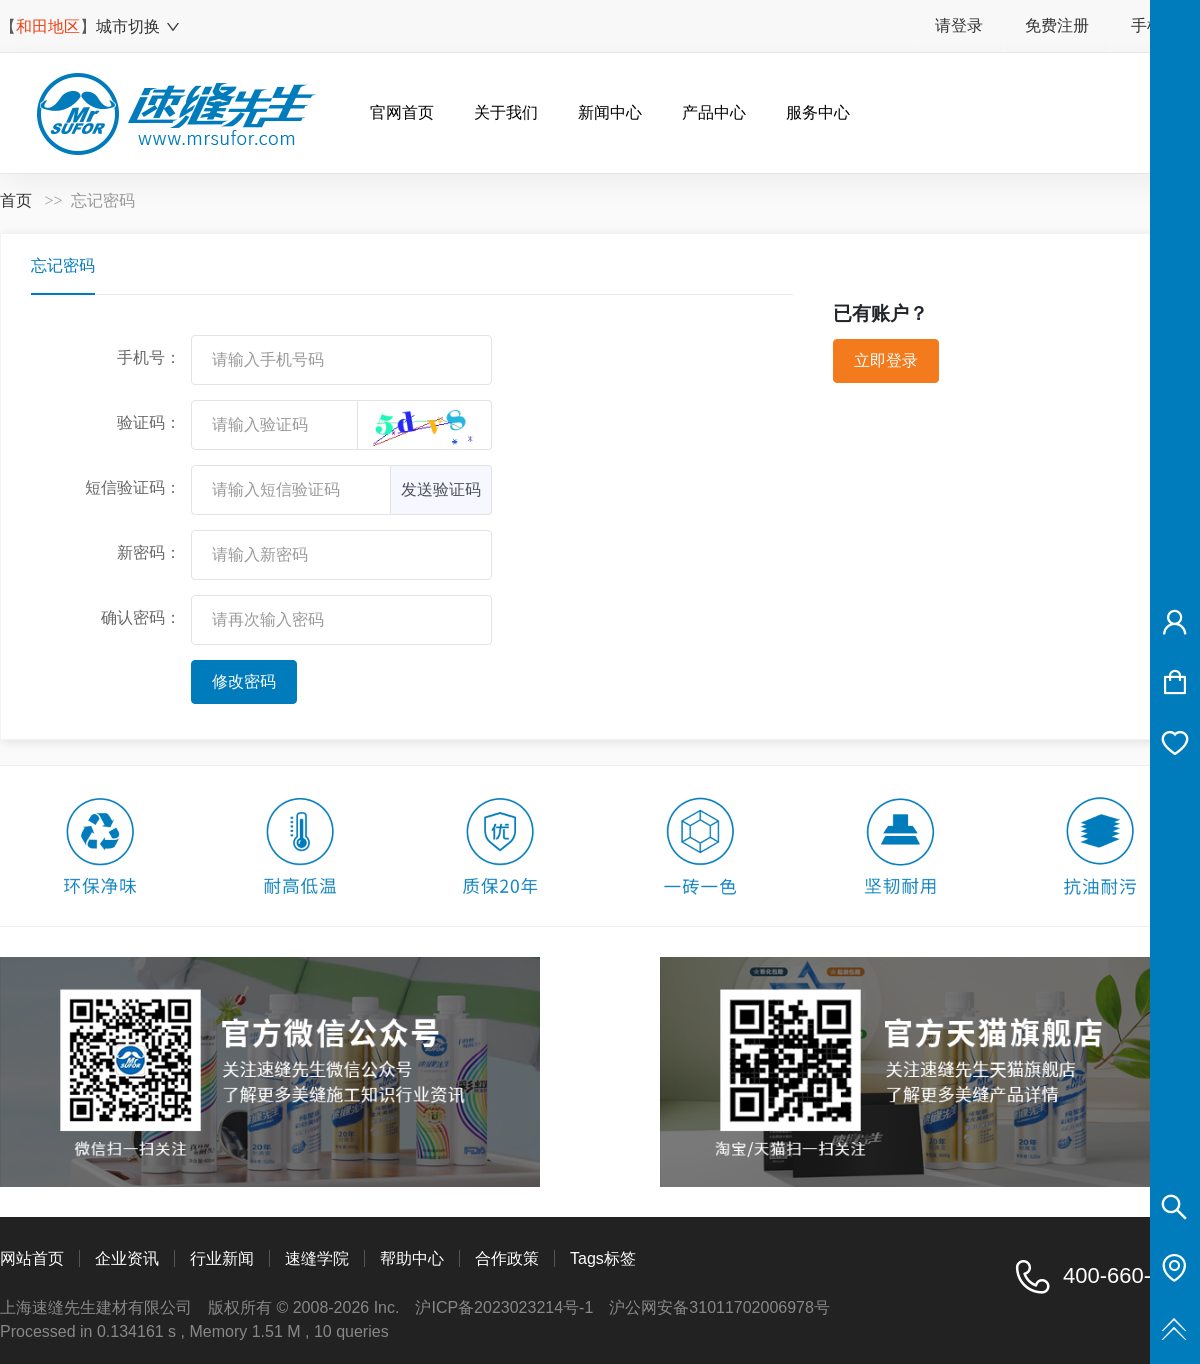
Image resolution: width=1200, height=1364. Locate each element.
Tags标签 (603, 1258)
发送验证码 (441, 489)
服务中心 (818, 112)
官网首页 (402, 112)
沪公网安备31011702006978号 (719, 1307)
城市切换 (138, 26)
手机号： (149, 357)
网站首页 (32, 1258)
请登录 (959, 25)
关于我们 (506, 112)
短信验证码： (133, 487)
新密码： (149, 552)
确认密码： (141, 617)
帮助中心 (412, 1258)
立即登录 (886, 360)
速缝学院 (317, 1258)
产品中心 (714, 112)
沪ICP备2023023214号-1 (504, 1307)
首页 (16, 200)
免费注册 (1057, 25)
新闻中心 (610, 112)
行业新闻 (222, 1258)
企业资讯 (127, 1258)
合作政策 (507, 1258)
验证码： (149, 422)
